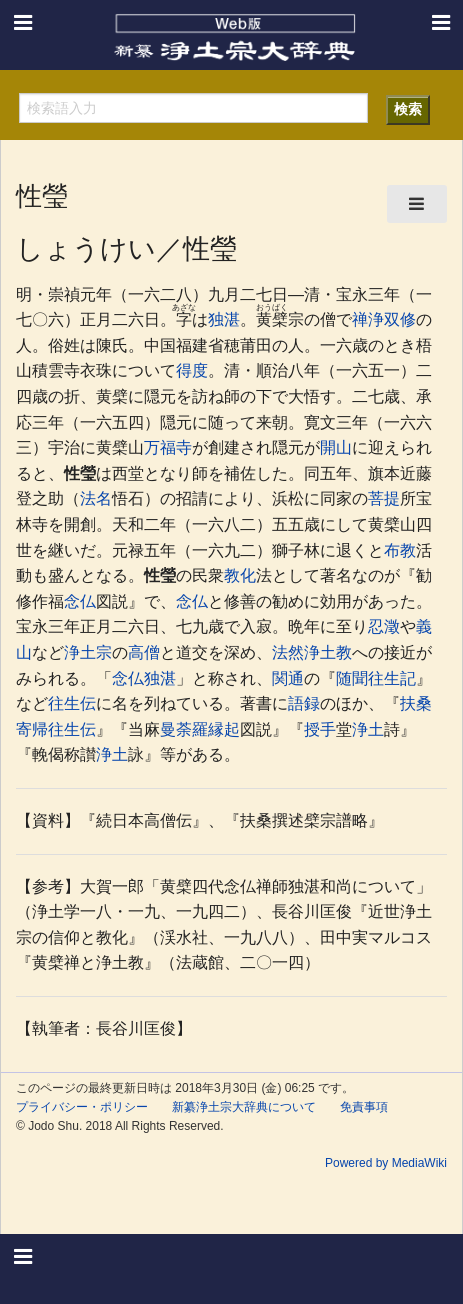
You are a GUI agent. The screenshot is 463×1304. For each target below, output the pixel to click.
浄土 (368, 729)
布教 (400, 550)
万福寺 (168, 447)
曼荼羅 (184, 729)
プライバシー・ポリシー (82, 1107)
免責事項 (364, 1107)
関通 (288, 678)
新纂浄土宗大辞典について (244, 1107)
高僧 (144, 652)
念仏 (80, 601)
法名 (96, 498)
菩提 (384, 498)
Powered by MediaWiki (386, 1163)
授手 (320, 729)
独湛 (224, 319)
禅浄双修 (384, 319)
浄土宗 (88, 652)
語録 (304, 703)
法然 (288, 652)
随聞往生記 (376, 678)
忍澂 (384, 626)
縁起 (224, 729)
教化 (240, 575)
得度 (192, 370)
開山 (336, 447)
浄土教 (328, 652)
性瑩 (80, 473)
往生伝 (72, 703)
